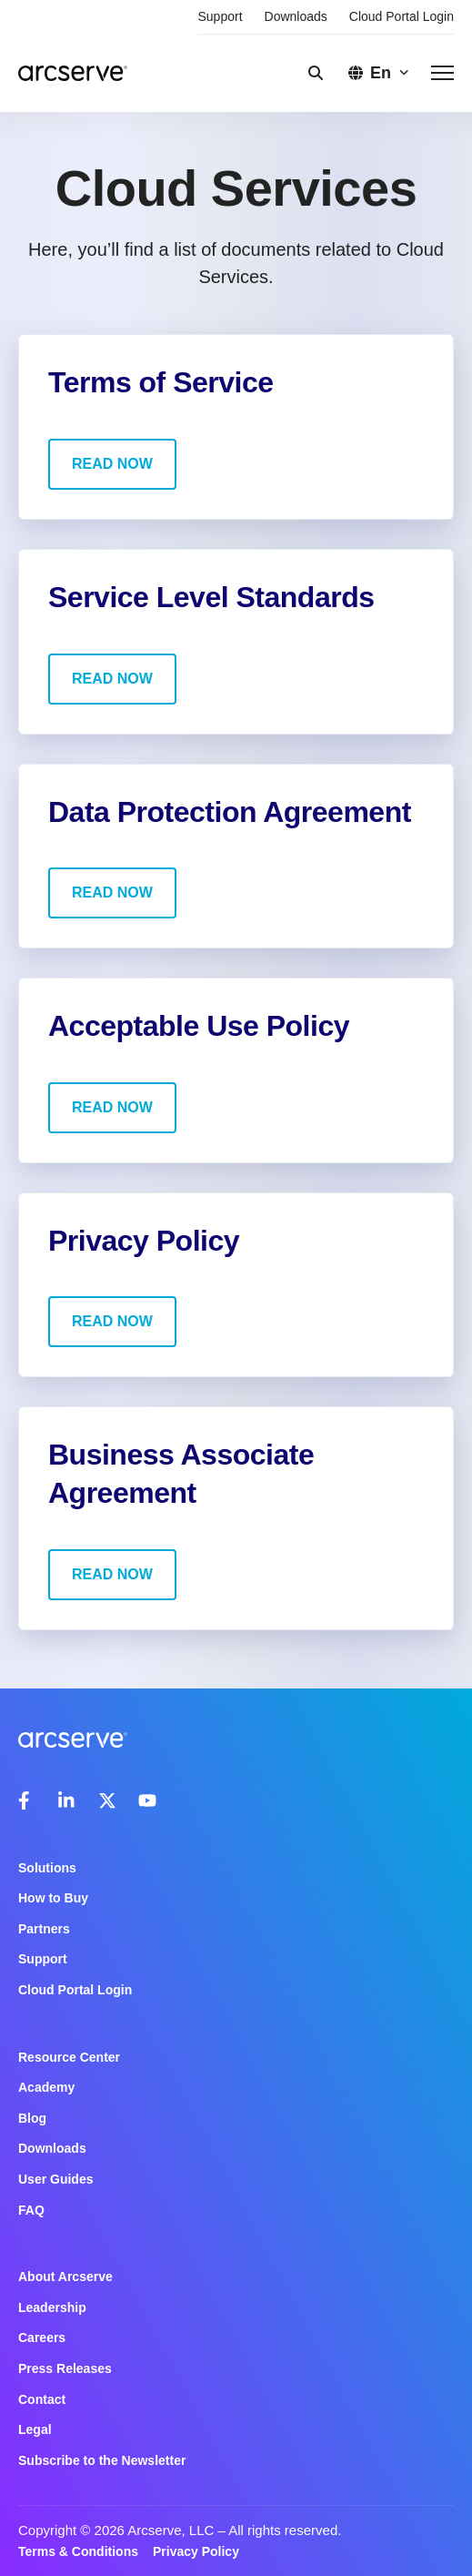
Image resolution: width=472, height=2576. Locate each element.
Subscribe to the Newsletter (102, 2460)
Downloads (296, 16)
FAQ (31, 2210)
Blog (32, 2118)
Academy (46, 2087)
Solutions (47, 1868)
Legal (35, 2429)
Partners (44, 1929)
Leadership (52, 2307)
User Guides (55, 2179)
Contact (41, 2399)
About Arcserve (65, 2276)
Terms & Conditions (78, 2551)
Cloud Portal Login (401, 16)
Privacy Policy (196, 2551)
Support (220, 16)
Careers (41, 2337)
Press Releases (65, 2368)
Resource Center (69, 2057)
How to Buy (53, 1898)
